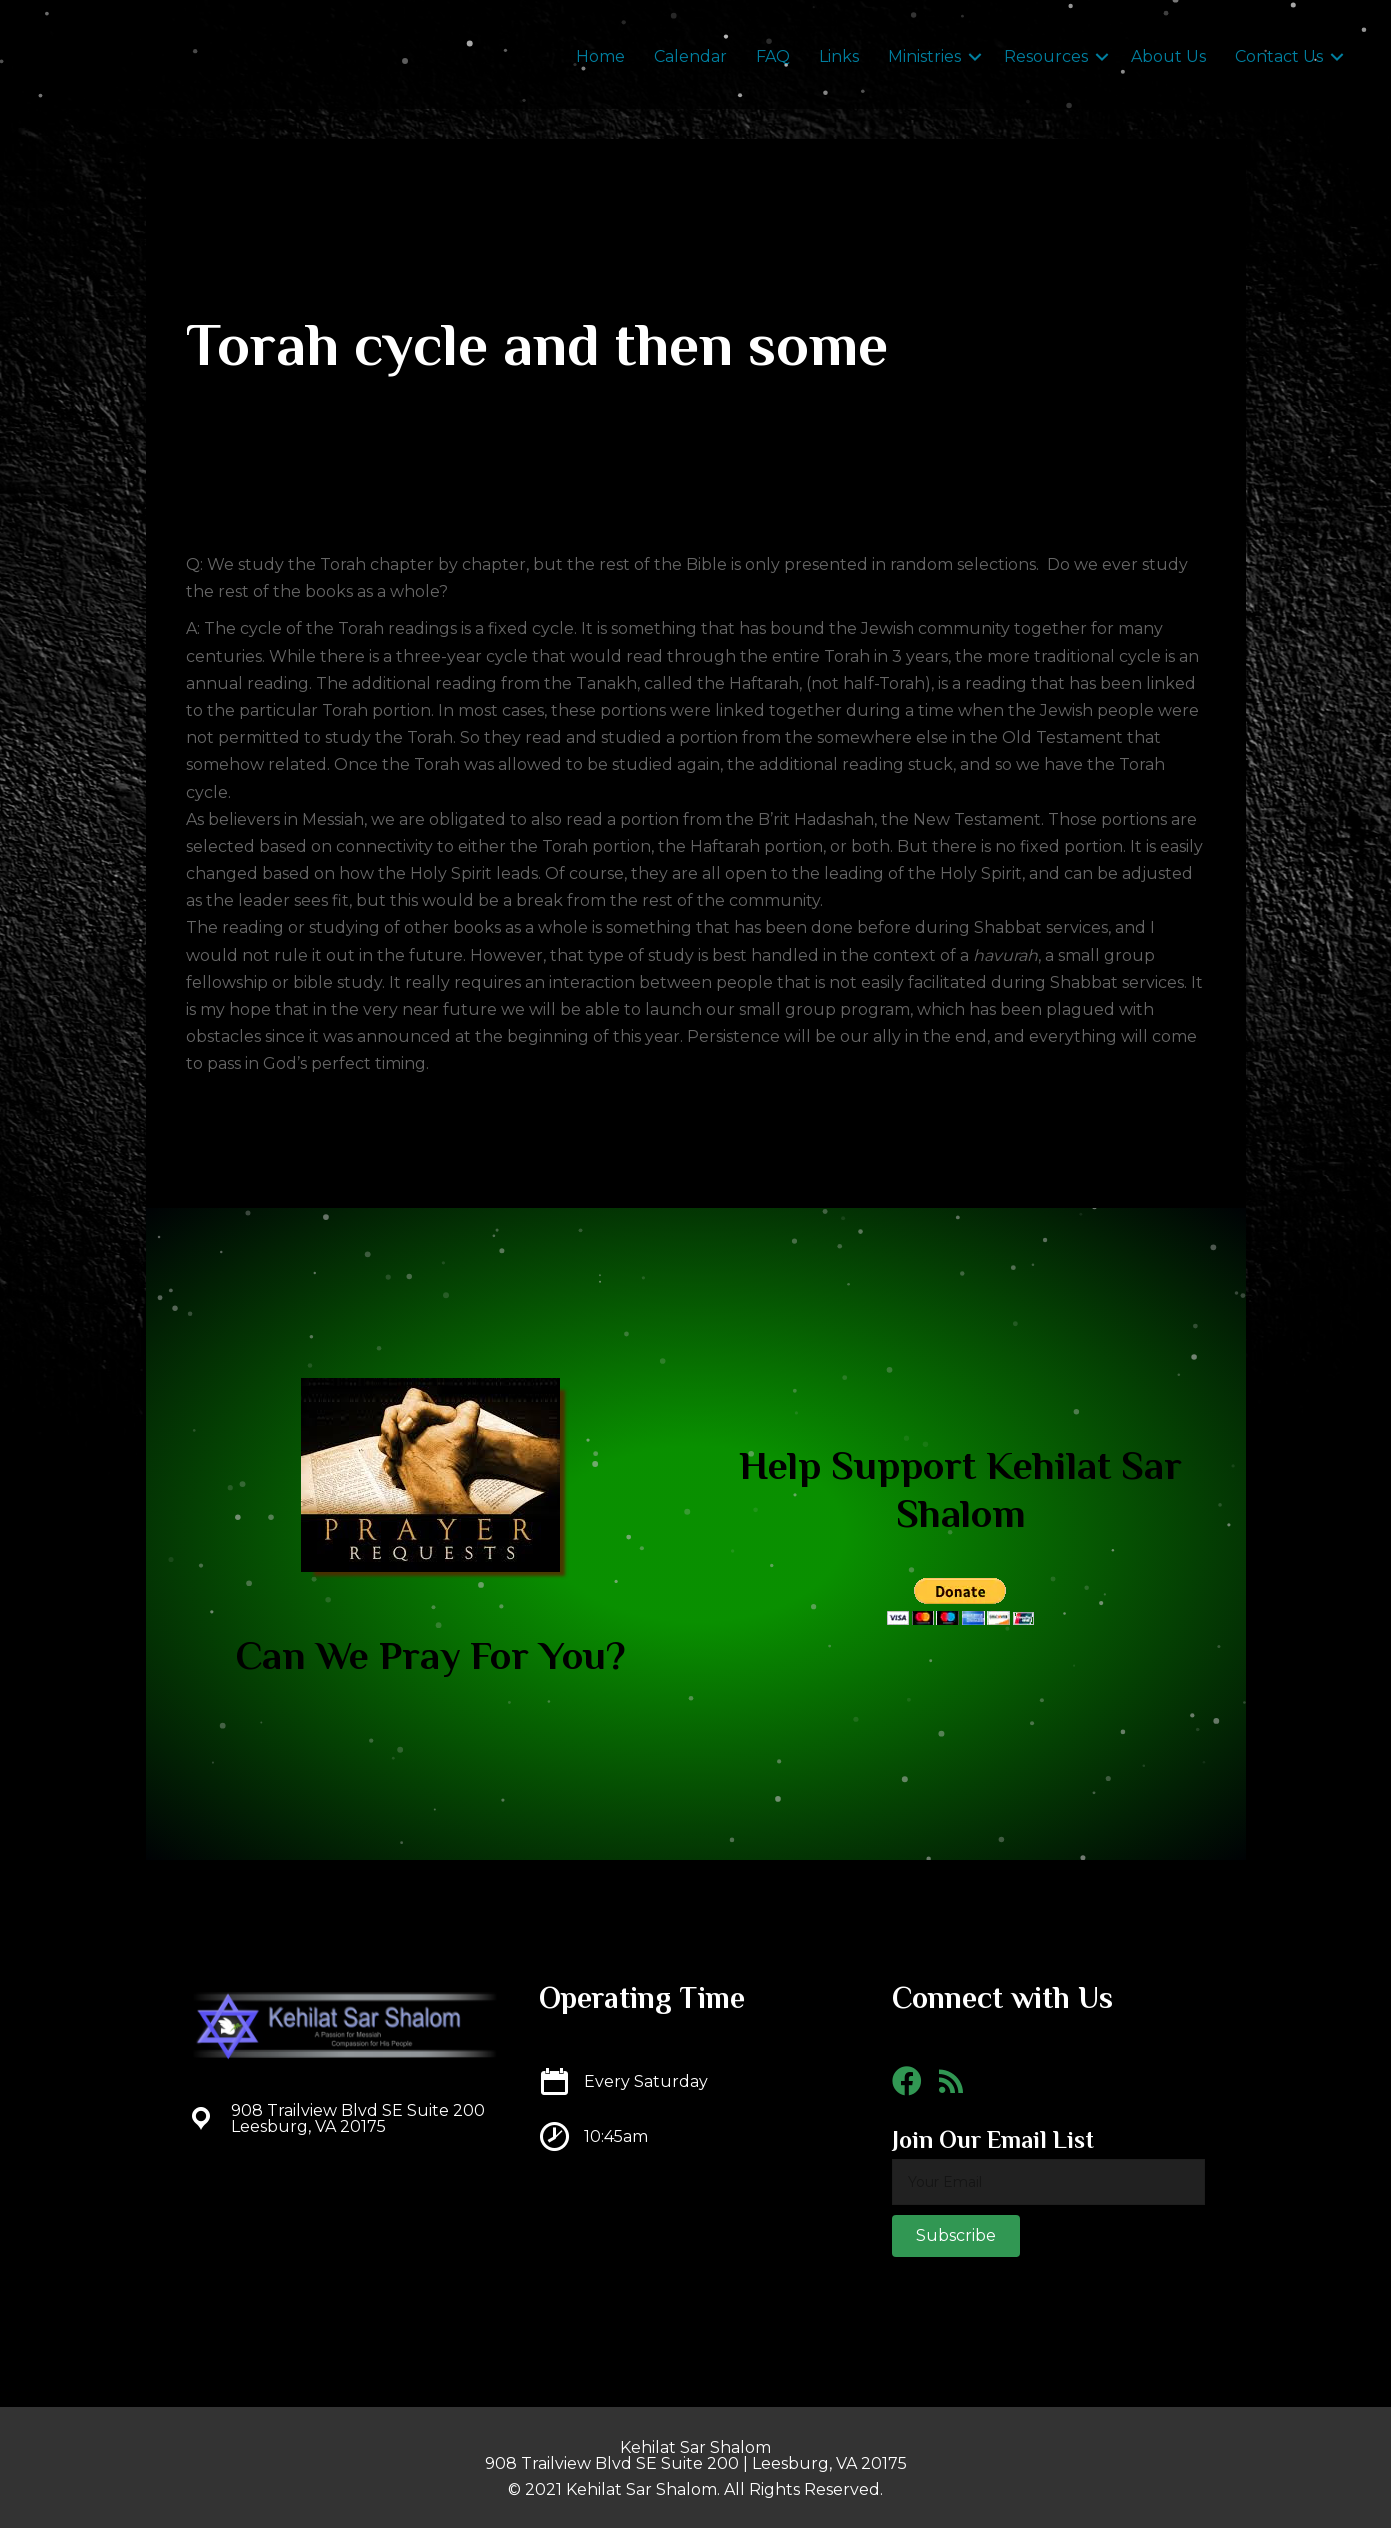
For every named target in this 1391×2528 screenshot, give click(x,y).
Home (600, 56)
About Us (1168, 56)
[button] (956, 2236)
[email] (1048, 2182)
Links (839, 56)
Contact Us (1279, 56)
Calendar (690, 56)
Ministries (924, 56)
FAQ (773, 56)
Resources (1046, 56)
